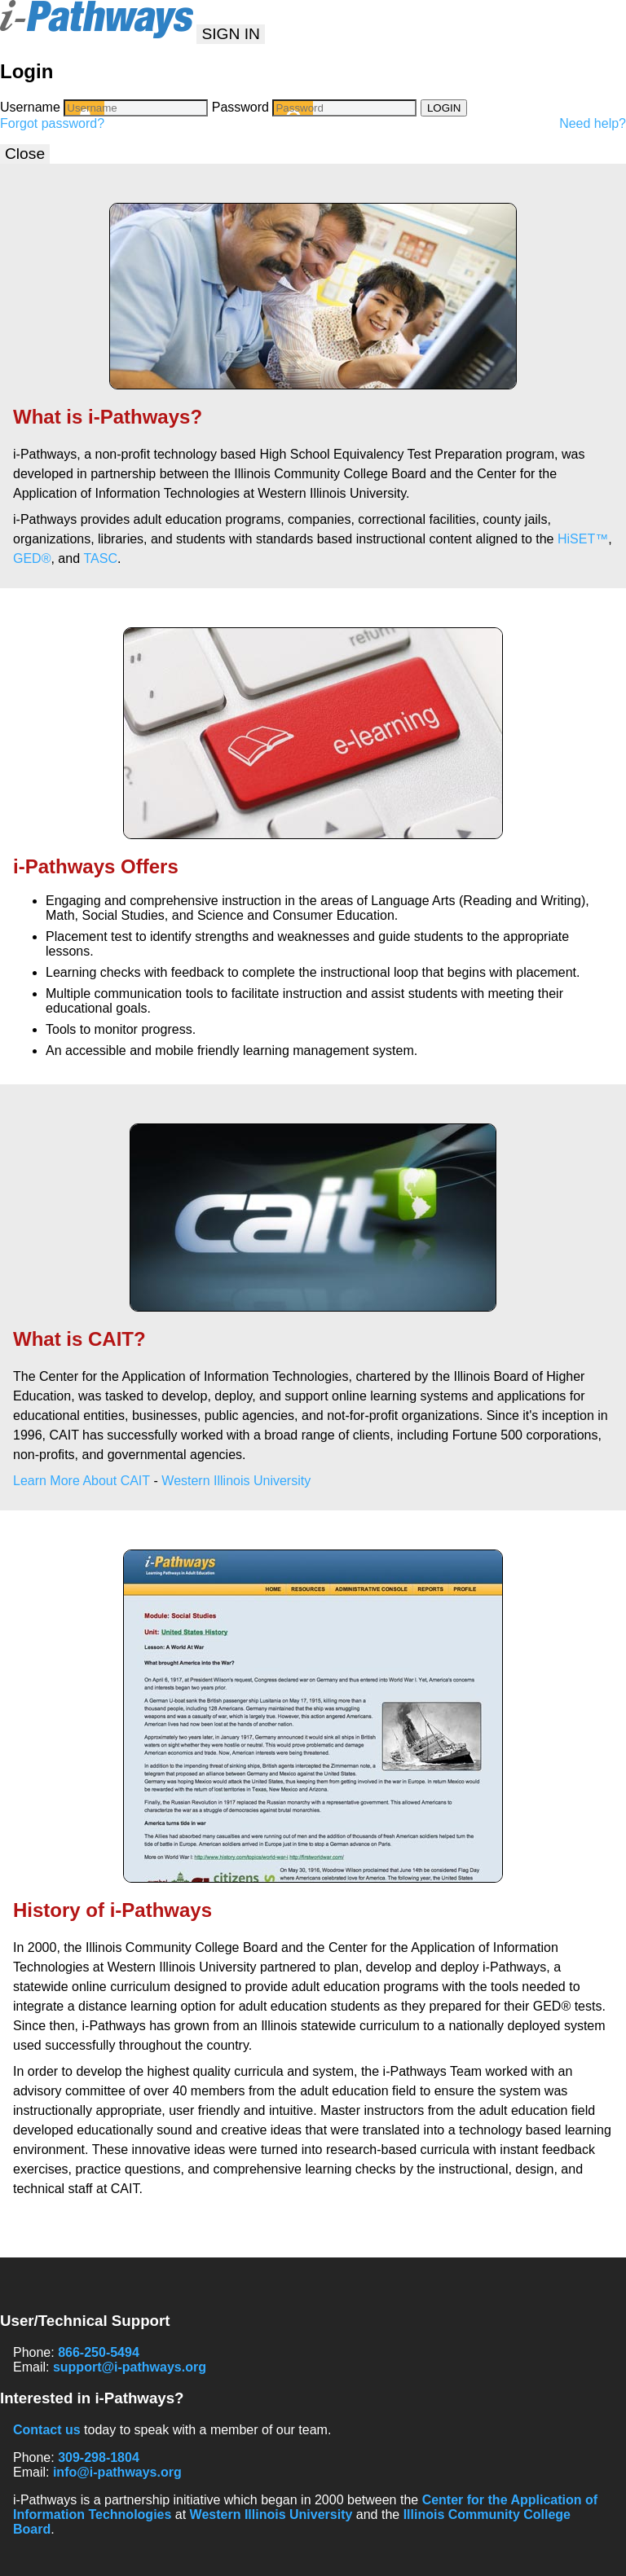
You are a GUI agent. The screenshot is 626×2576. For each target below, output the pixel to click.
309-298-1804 (98, 2457)
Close (25, 153)
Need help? (592, 123)
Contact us (47, 2430)
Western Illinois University (236, 1481)
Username (30, 107)
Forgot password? (52, 123)
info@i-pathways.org (117, 2472)
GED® (32, 558)
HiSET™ (583, 539)
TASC (100, 558)
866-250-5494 (98, 2352)
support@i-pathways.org (129, 2367)
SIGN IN (230, 33)
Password (240, 107)
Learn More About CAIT (81, 1481)
